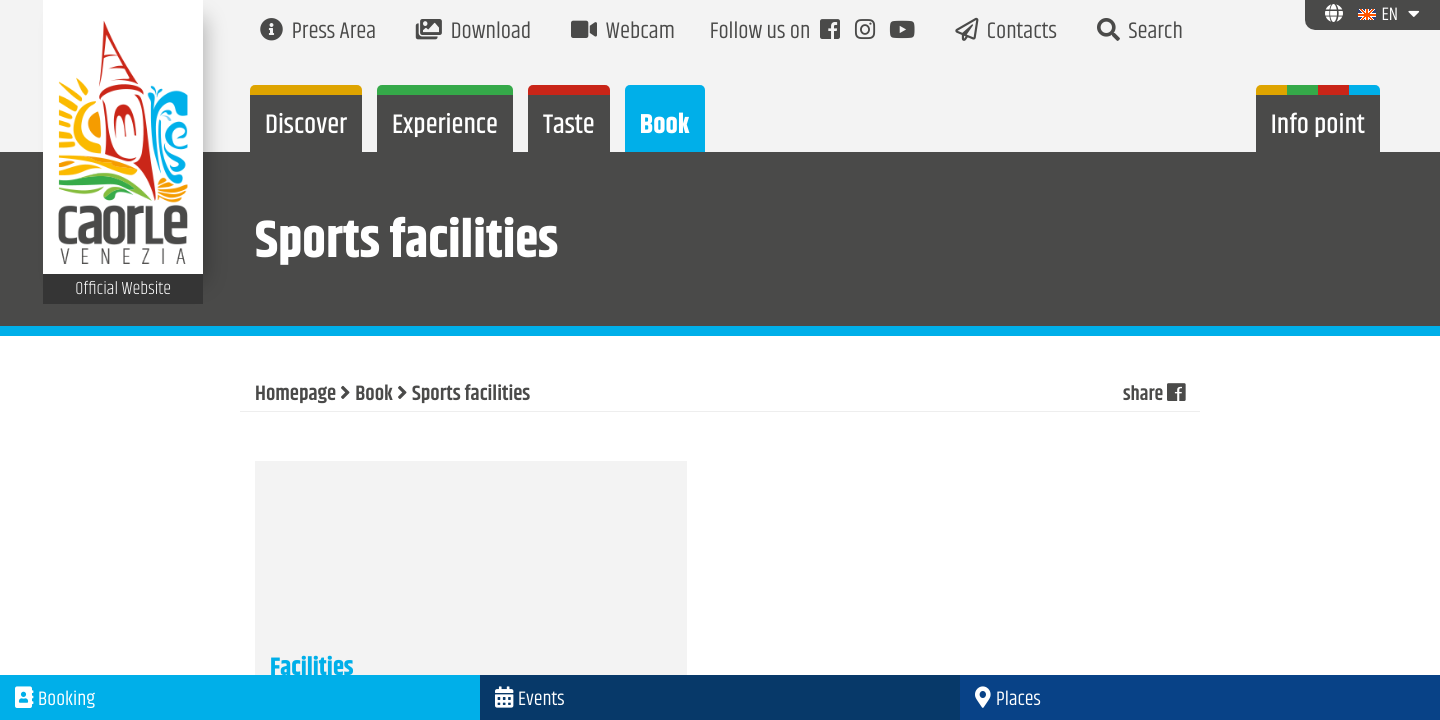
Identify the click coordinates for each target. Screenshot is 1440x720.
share (1153, 395)
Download (473, 32)
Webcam (623, 32)
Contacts (1006, 32)
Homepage (295, 395)
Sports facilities (471, 395)
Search (1140, 32)
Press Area (318, 32)
